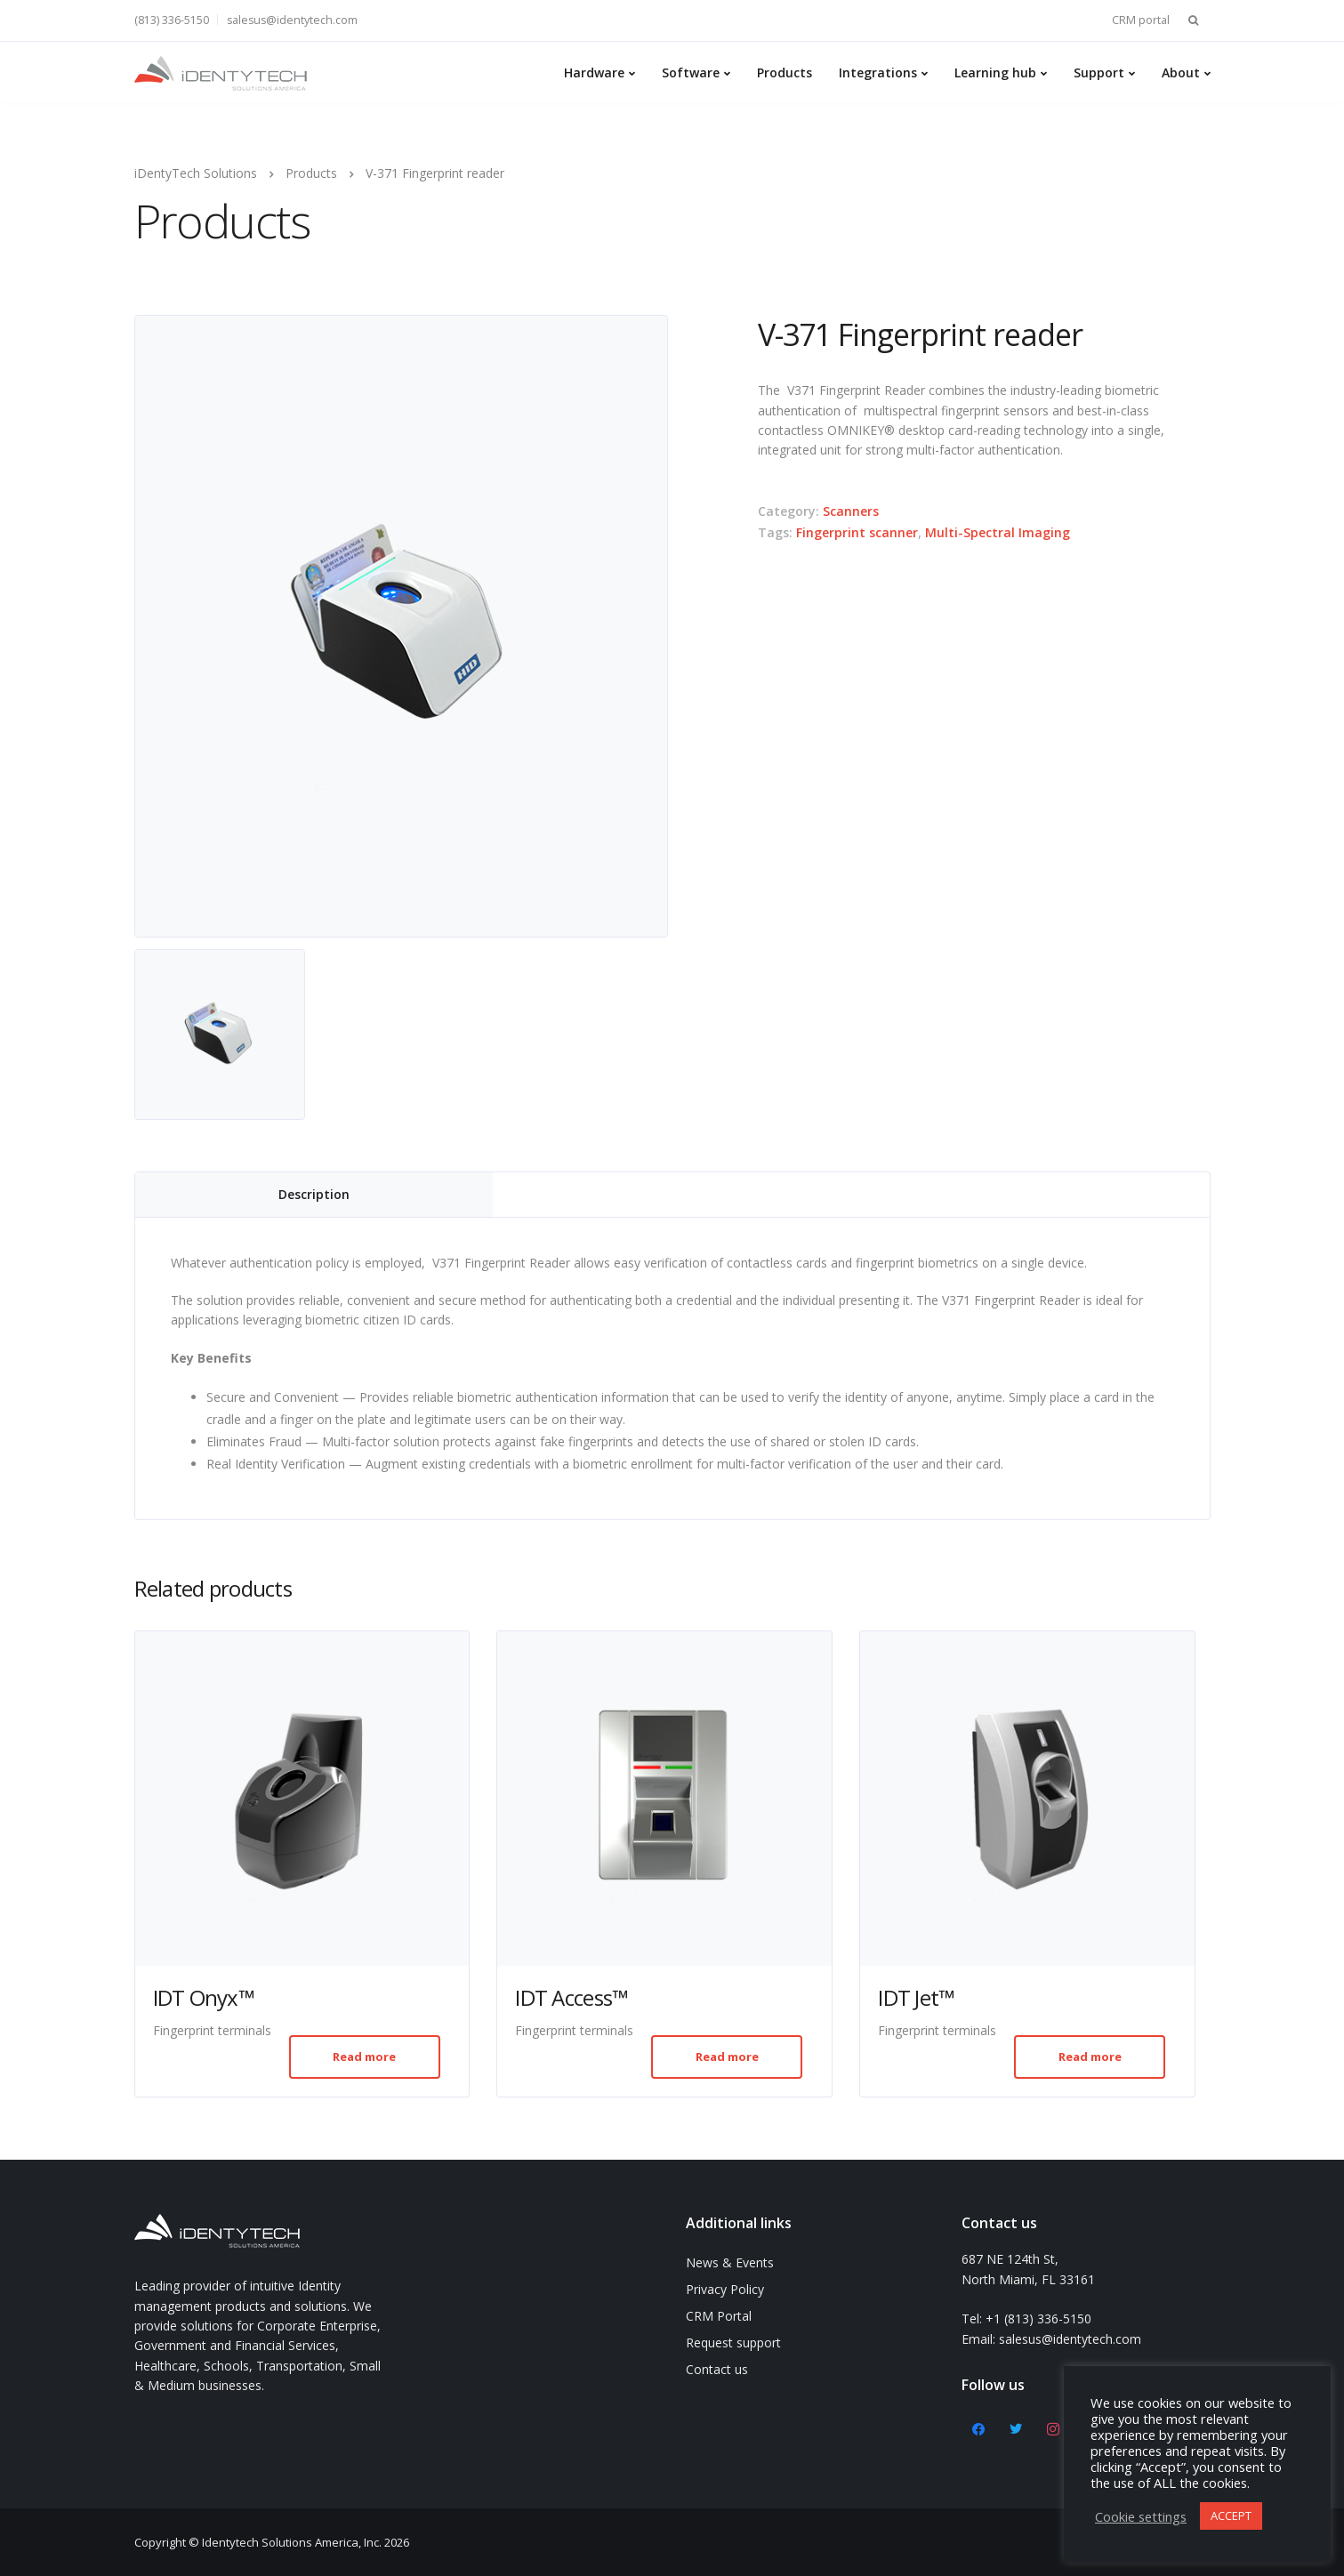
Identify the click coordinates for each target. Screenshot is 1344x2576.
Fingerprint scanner (857, 532)
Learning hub (995, 72)
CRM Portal (719, 2315)
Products (784, 72)
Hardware (594, 72)
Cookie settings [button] (1141, 2516)
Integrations (878, 72)
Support (1099, 72)
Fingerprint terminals (212, 2030)
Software (691, 72)
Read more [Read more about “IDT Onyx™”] (364, 2057)
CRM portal (1141, 20)
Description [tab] (314, 1194)
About (1181, 72)
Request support (733, 2342)
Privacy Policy (725, 2289)
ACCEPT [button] (1231, 2516)
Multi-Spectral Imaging (997, 532)
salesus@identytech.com (292, 20)
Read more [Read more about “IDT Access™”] (727, 2057)
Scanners (851, 511)
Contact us (717, 2369)
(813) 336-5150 (171, 20)
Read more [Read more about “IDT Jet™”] (1090, 2057)
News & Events (730, 2262)
